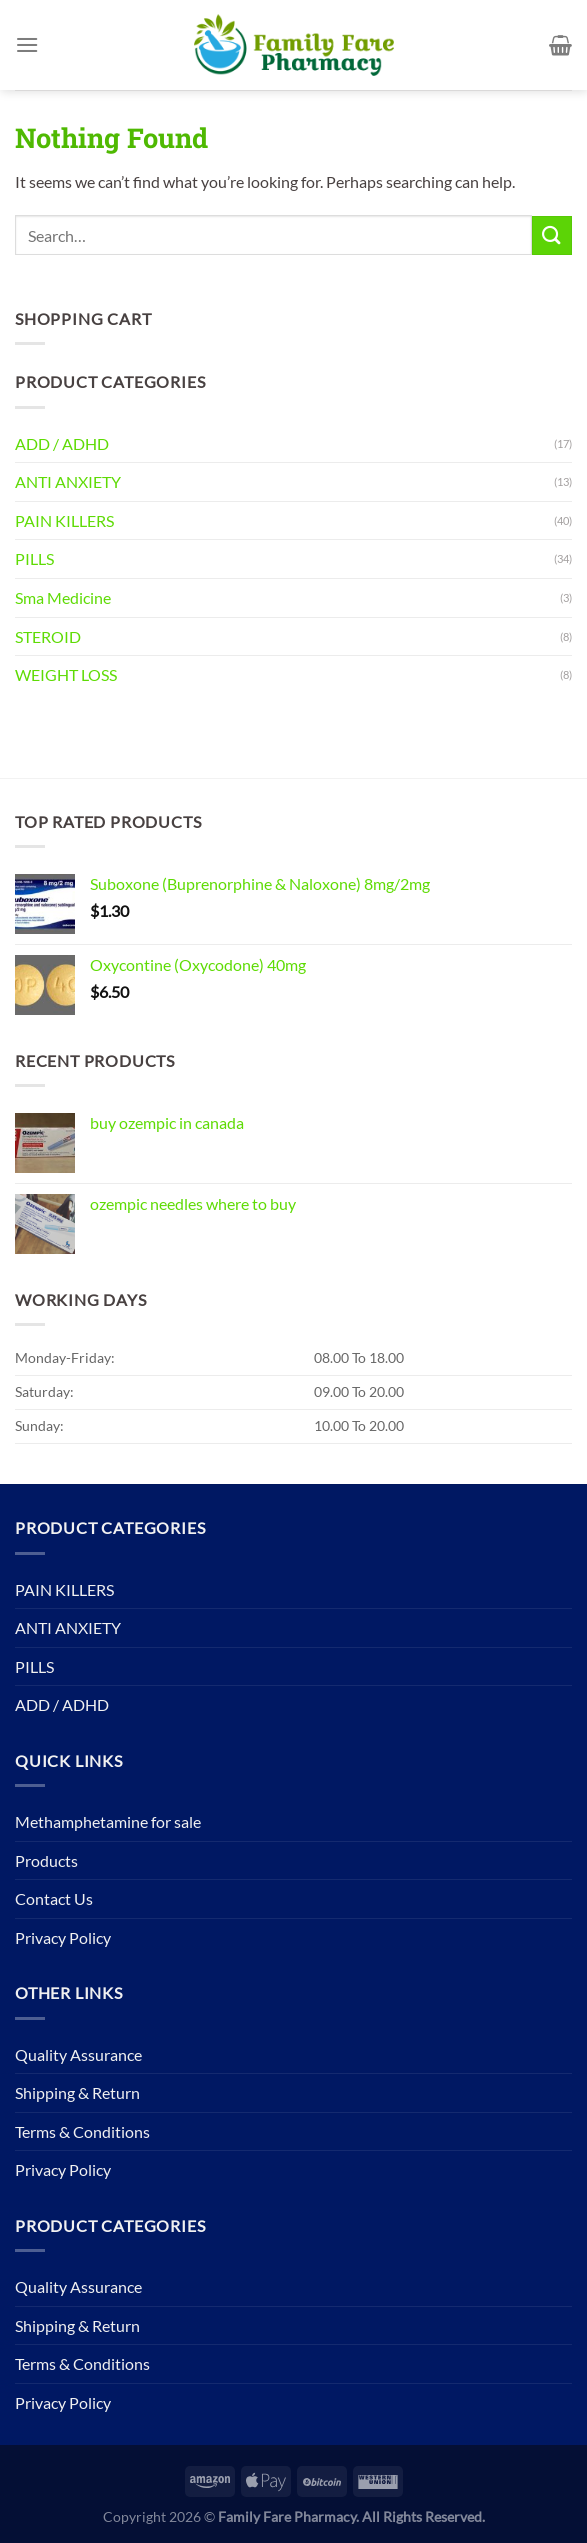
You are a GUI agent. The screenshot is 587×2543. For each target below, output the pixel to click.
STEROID (48, 636)
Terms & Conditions (82, 2131)
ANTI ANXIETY (68, 481)
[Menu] (27, 44)
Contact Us (54, 1898)
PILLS (34, 558)
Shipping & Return (77, 2092)
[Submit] (552, 235)
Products (46, 1860)
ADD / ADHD (62, 443)
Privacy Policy (63, 1937)
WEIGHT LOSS (66, 674)
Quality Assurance (78, 2054)
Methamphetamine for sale (108, 1821)
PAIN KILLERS (64, 520)
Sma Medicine (63, 597)
